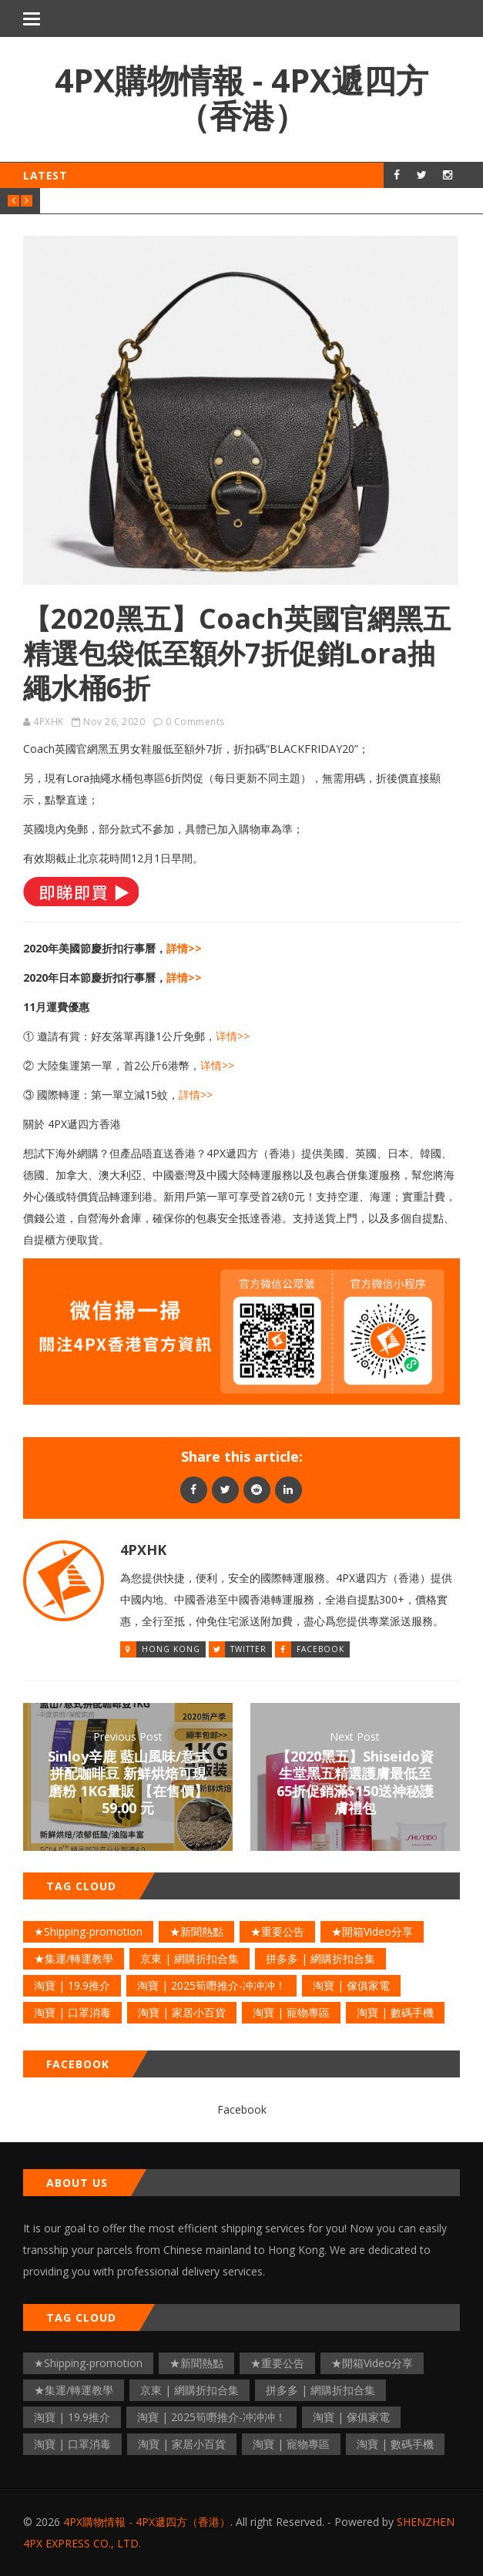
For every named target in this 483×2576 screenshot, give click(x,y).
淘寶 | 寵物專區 (291, 2012)
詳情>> (184, 948)
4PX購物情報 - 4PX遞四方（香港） (241, 97)
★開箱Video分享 (372, 1931)
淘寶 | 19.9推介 (72, 1985)
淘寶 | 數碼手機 (395, 2012)
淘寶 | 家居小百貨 (182, 2012)
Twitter (248, 1649)
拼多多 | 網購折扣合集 (320, 1958)
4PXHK (48, 721)
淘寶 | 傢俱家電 (351, 1985)
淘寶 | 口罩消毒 (72, 2012)
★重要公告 (277, 1931)
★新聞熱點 (196, 1931)
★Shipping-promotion (88, 1931)
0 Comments (195, 721)
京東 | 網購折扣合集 (189, 1958)
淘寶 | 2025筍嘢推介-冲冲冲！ (211, 1985)
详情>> (233, 1036)
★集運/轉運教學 (73, 1958)
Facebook (320, 1649)
